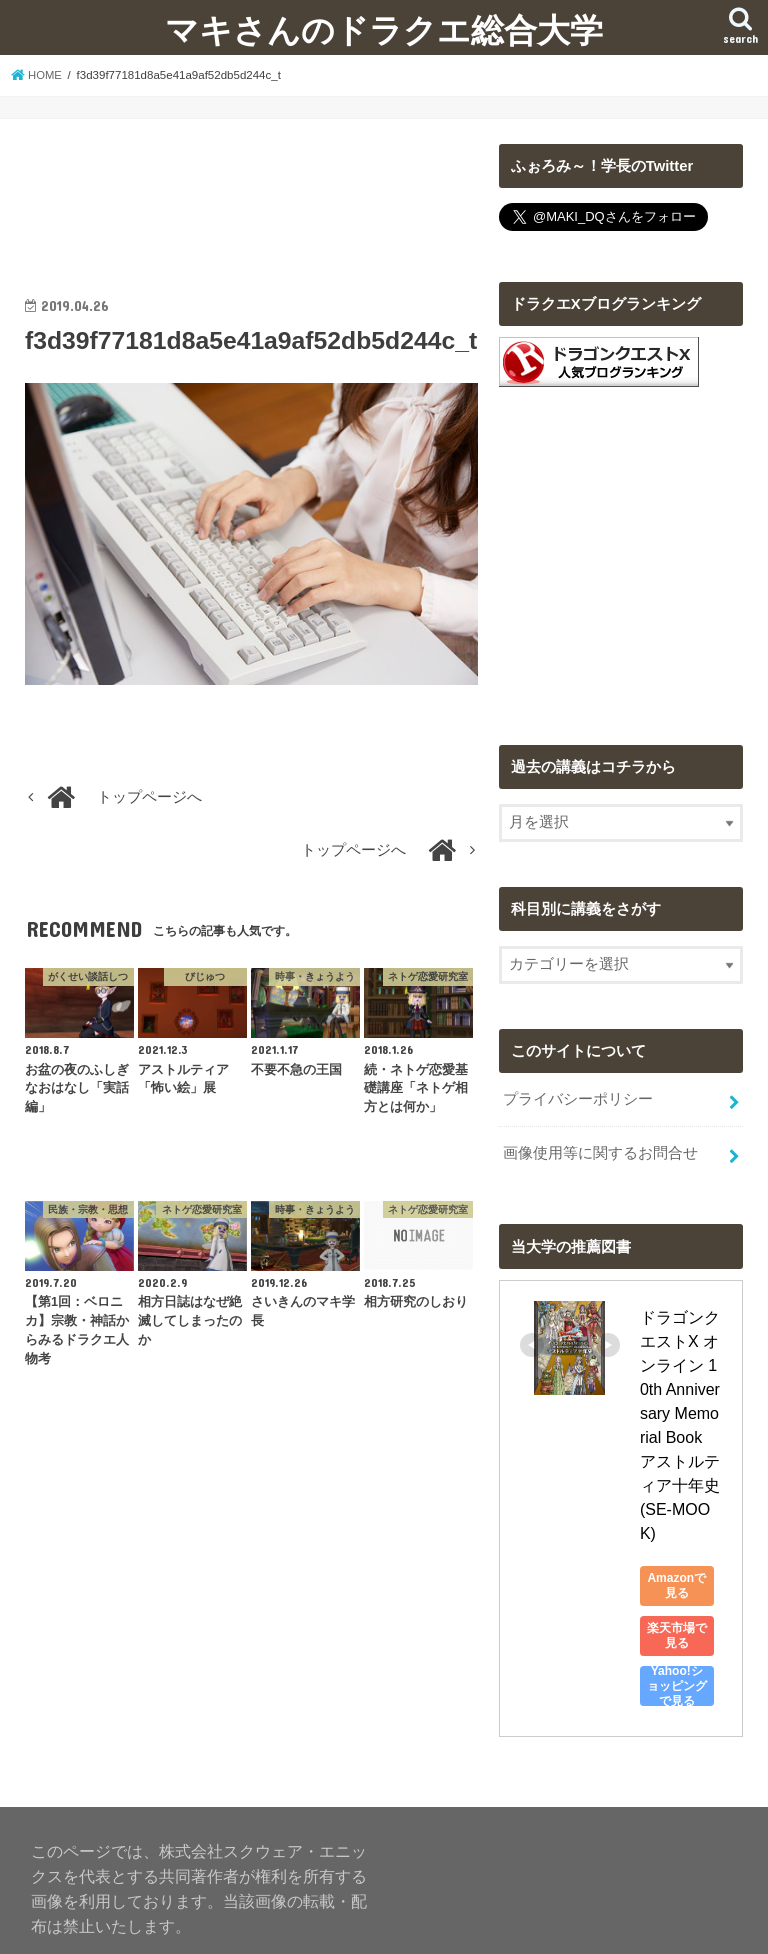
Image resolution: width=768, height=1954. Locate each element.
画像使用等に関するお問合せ (600, 1152)
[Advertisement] (251, 194)
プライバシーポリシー (578, 1099)
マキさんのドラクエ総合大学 (384, 29)
